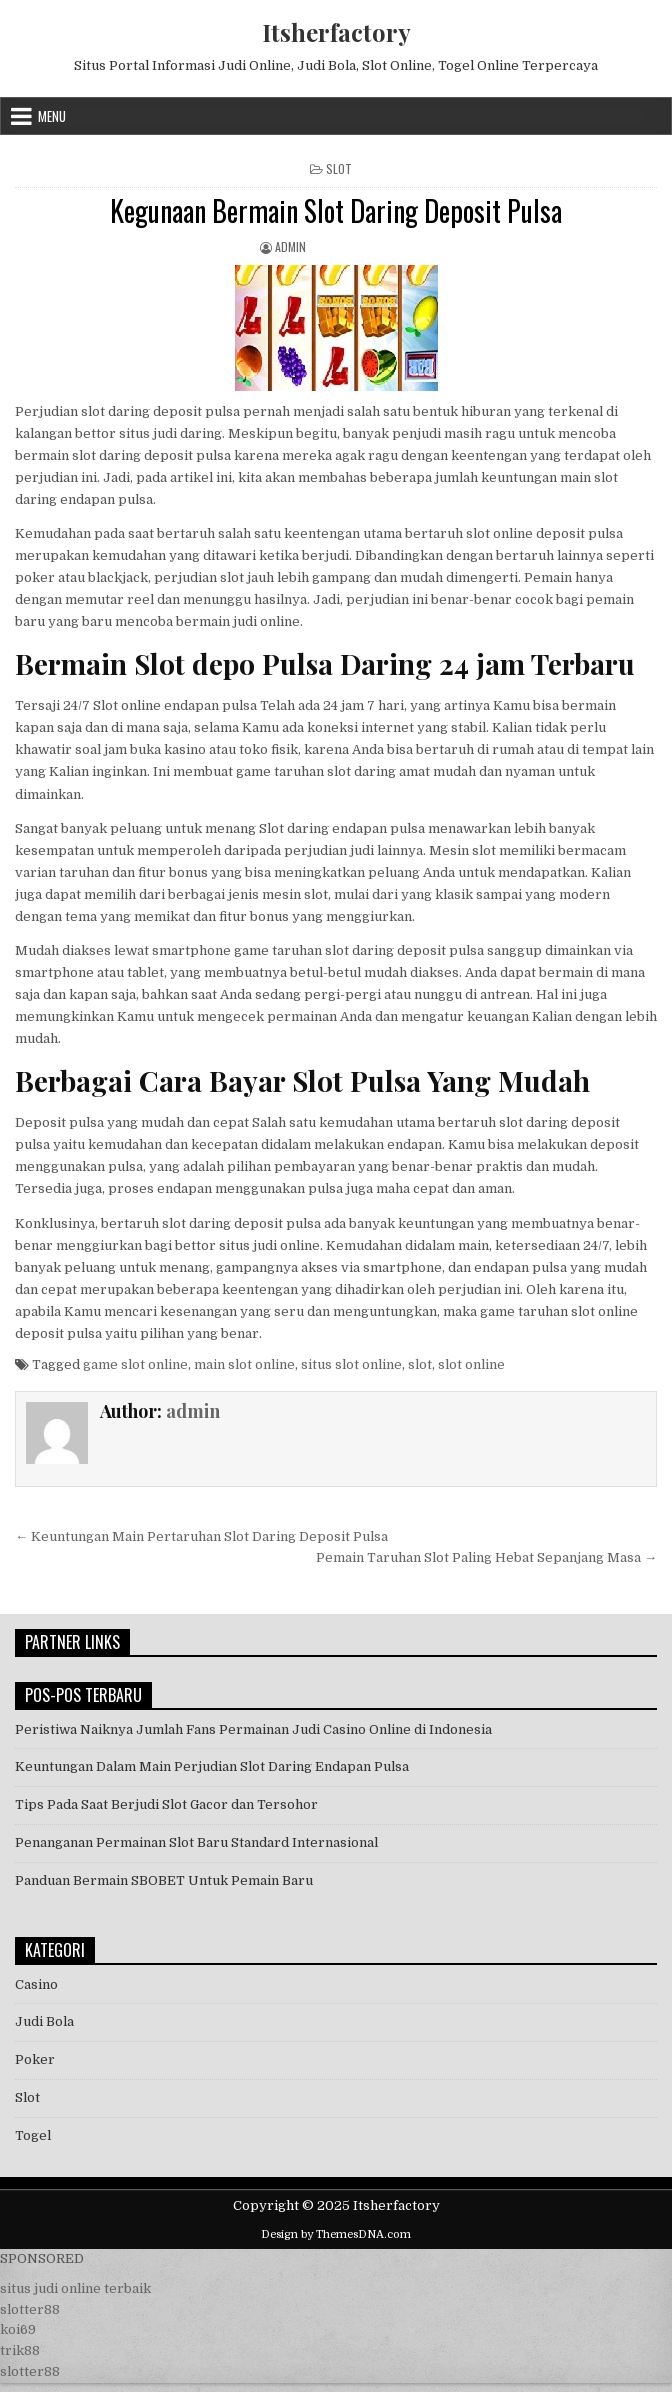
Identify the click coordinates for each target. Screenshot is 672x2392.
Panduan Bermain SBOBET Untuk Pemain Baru (164, 1880)
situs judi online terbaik (75, 2288)
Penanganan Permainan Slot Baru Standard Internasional (196, 1842)
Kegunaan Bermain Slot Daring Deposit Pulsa (336, 210)
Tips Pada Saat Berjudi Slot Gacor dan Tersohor (166, 1804)
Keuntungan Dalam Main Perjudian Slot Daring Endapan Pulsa (212, 1766)
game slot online (135, 1364)
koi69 (18, 2329)
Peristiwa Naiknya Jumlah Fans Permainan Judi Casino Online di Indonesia (253, 1729)
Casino (36, 1984)
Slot (339, 168)
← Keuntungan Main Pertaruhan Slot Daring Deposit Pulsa (201, 1536)
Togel (33, 2135)
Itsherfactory (336, 32)
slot (420, 1364)
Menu (52, 116)
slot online (471, 1364)
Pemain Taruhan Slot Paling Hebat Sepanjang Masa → (486, 1557)
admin (290, 246)
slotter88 (30, 2309)
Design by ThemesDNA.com (336, 2234)
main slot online (244, 1364)
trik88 (20, 2350)
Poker (35, 2059)
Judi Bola (44, 2021)
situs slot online (351, 1364)
